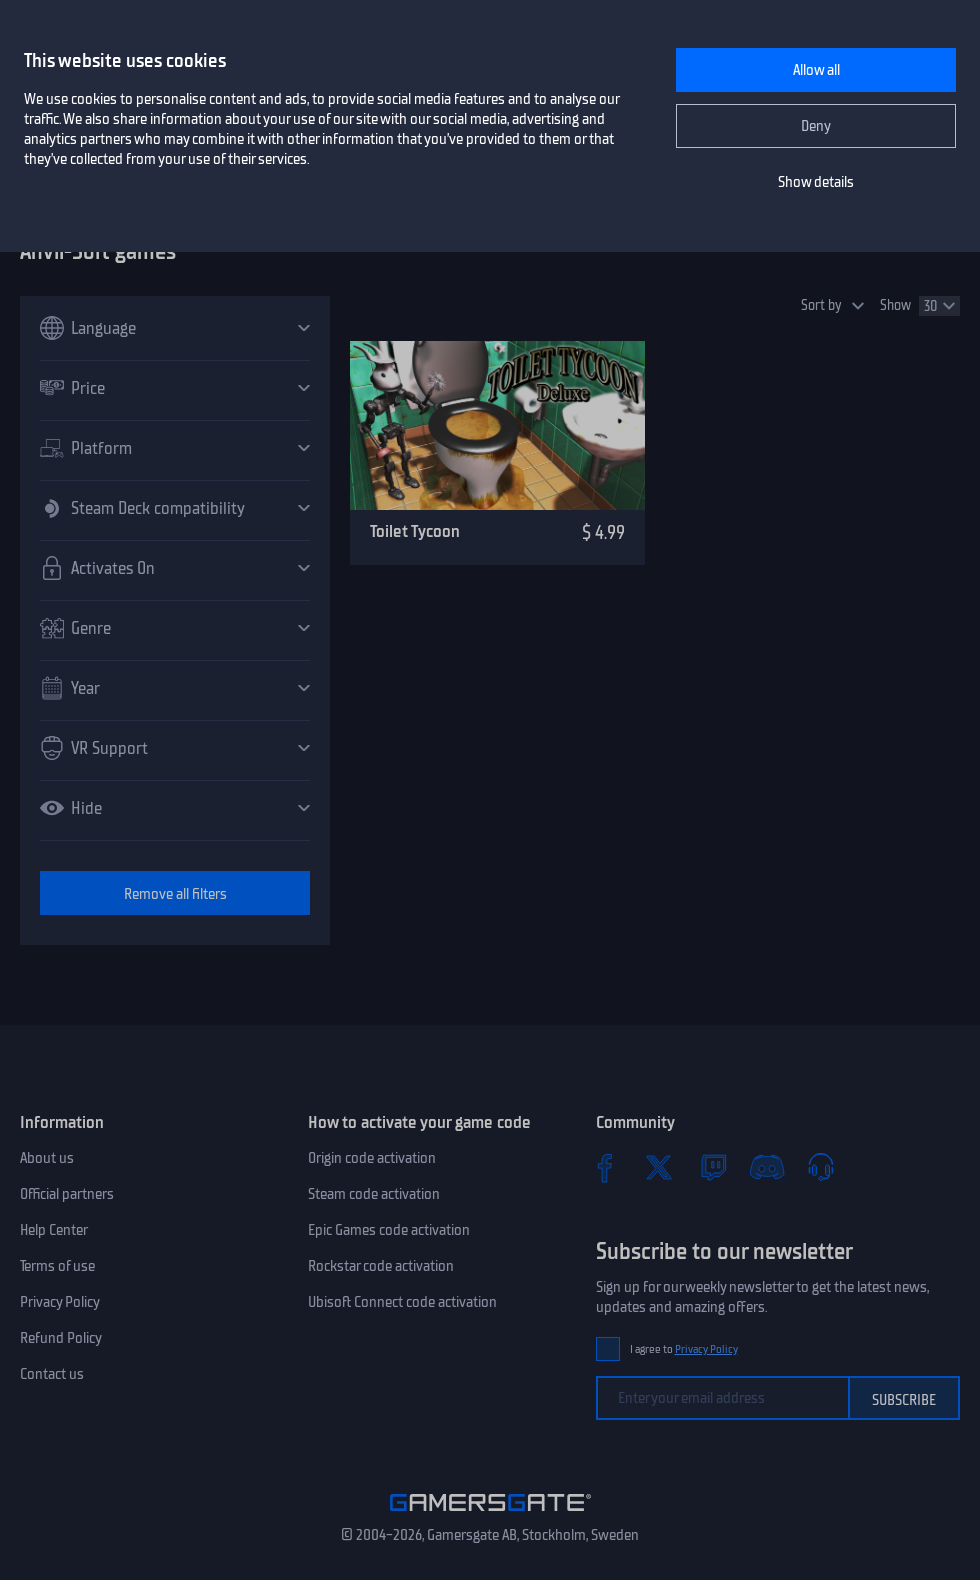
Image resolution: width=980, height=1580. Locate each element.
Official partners (67, 1194)
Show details (816, 182)
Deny (816, 126)
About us (47, 1158)
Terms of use (57, 1266)
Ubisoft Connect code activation (402, 1302)
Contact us (52, 1374)
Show (895, 305)
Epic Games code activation (389, 1230)
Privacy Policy (60, 1302)
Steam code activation (374, 1194)
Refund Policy (61, 1338)
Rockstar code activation (381, 1266)
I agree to (684, 1349)
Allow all (816, 70)
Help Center (54, 1230)
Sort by (821, 305)
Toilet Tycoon (415, 531)
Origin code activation (372, 1158)
